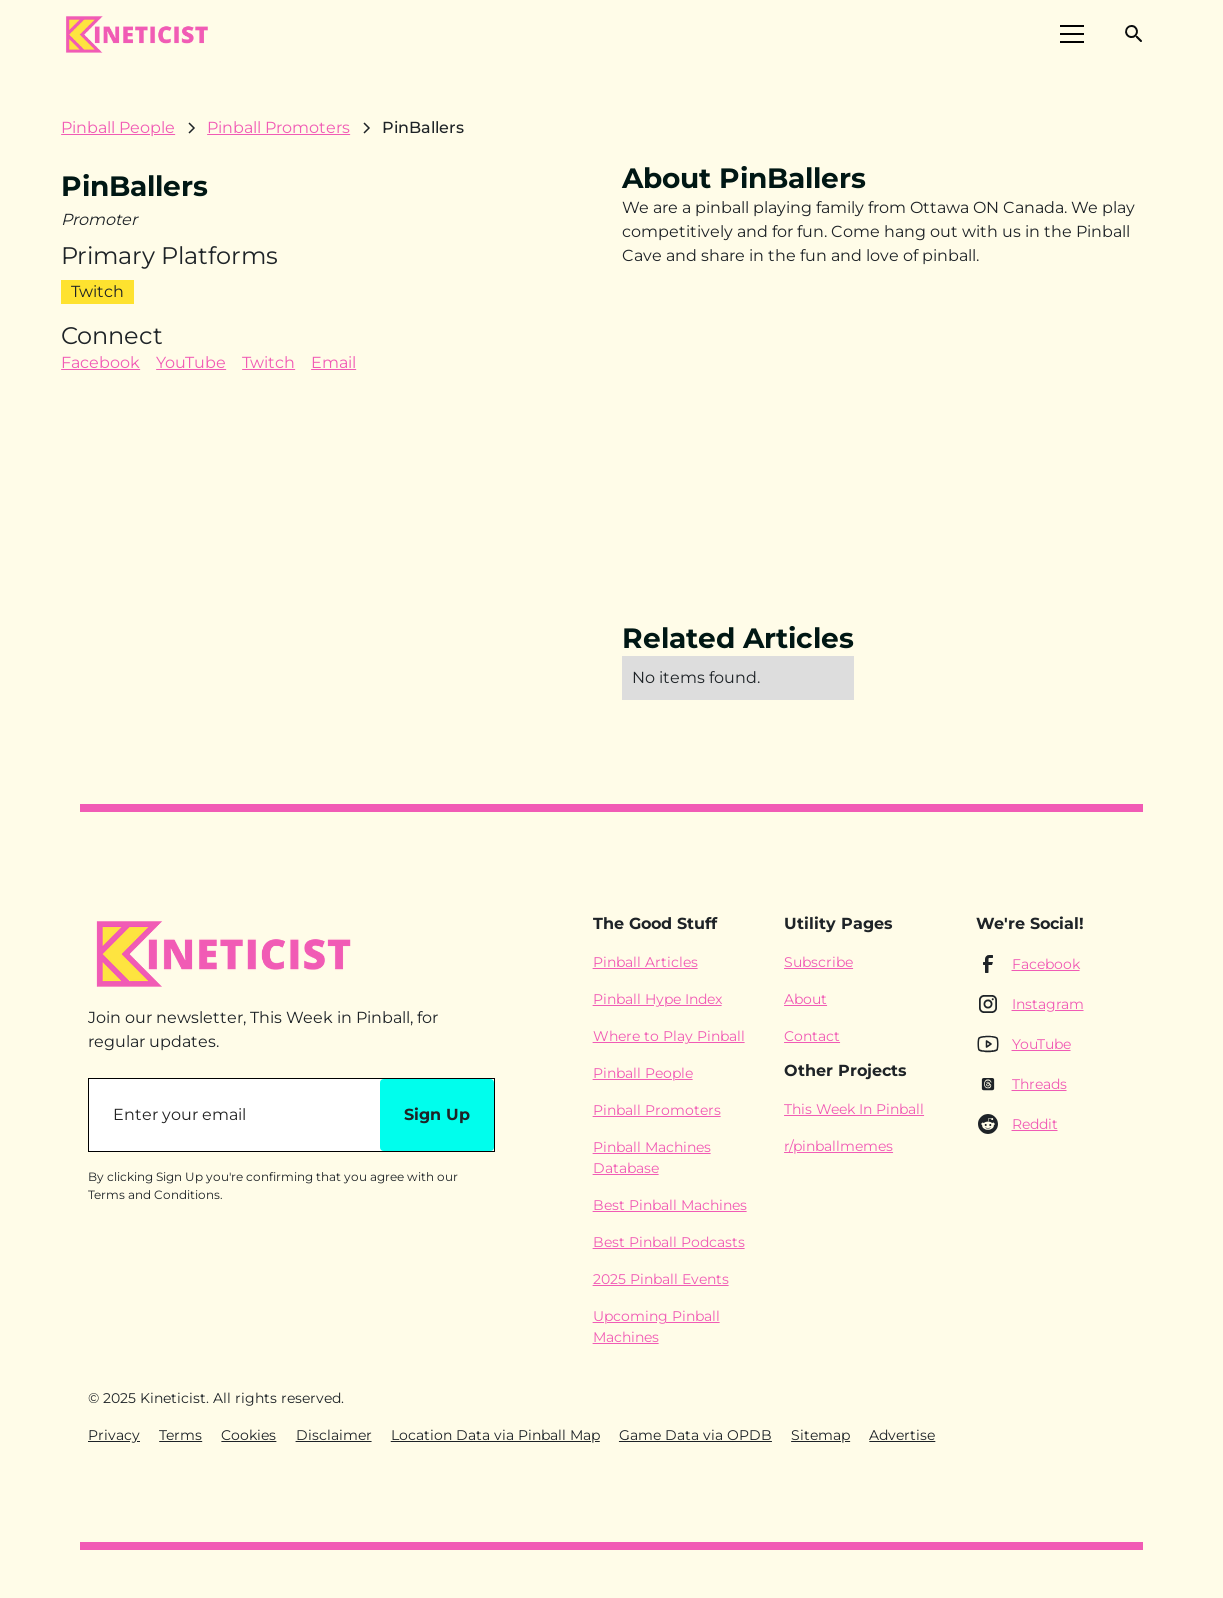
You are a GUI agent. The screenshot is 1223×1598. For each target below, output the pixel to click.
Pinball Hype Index (657, 999)
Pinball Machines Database (652, 1157)
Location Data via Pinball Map (495, 1435)
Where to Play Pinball (669, 1036)
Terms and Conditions (154, 1194)
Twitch (268, 362)
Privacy (114, 1435)
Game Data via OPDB (695, 1435)
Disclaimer (334, 1435)
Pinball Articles (645, 962)
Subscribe (818, 962)
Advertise (902, 1435)
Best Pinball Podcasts (669, 1242)
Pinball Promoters (657, 1110)
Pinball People (643, 1073)
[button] (1072, 34)
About (805, 999)
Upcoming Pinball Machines (656, 1326)
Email (333, 362)
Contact (812, 1036)
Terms (180, 1435)
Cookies (248, 1435)
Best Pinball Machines (670, 1205)
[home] (136, 34)
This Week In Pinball (854, 1109)
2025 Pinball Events (661, 1279)
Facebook (100, 362)
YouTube (191, 362)
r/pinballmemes (838, 1146)
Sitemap (820, 1435)
